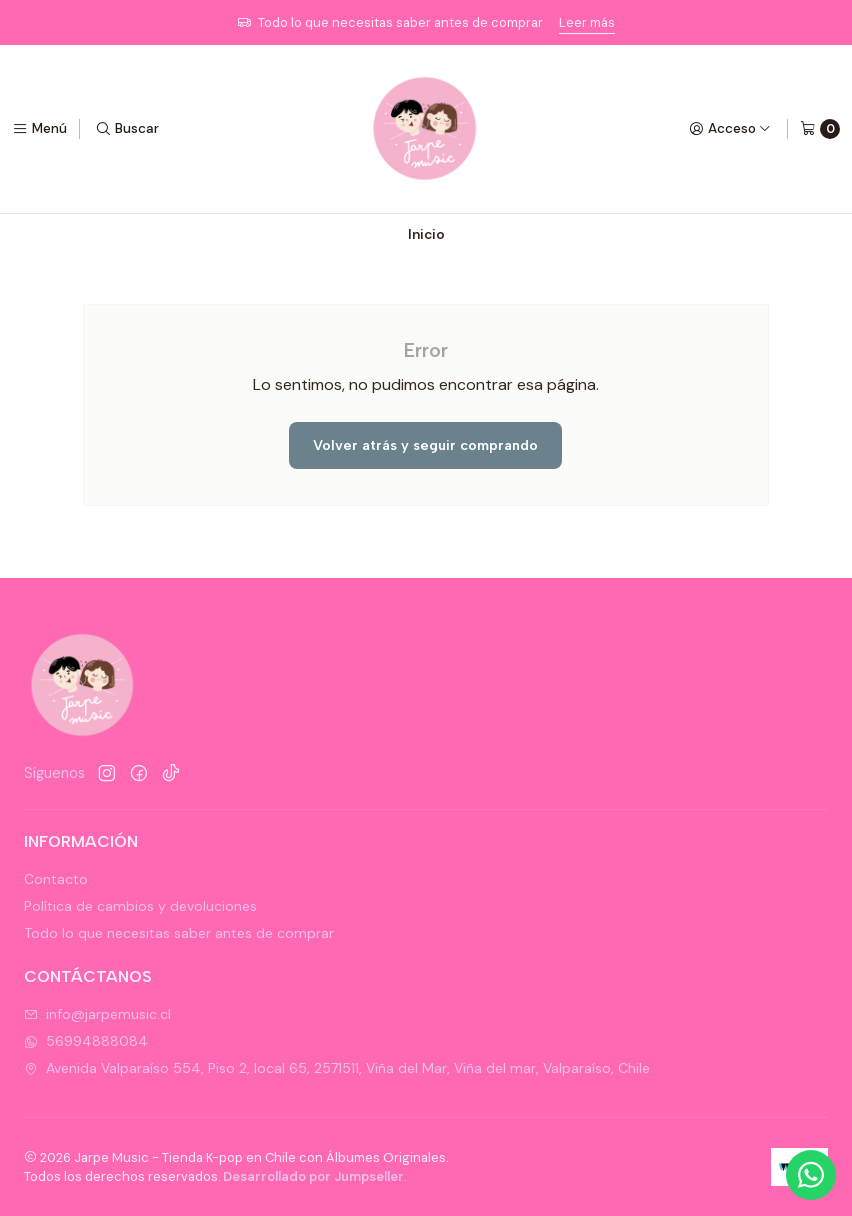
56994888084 (86, 1041)
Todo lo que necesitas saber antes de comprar (179, 933)
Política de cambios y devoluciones (140, 906)
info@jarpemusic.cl (97, 1014)
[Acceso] (730, 129)
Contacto (56, 879)
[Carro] (820, 129)
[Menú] (39, 129)
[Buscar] (127, 129)
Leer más (587, 22)
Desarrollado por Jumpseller (313, 1176)
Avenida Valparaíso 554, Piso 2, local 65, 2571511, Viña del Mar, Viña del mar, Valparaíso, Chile (337, 1068)
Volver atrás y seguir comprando (425, 445)
